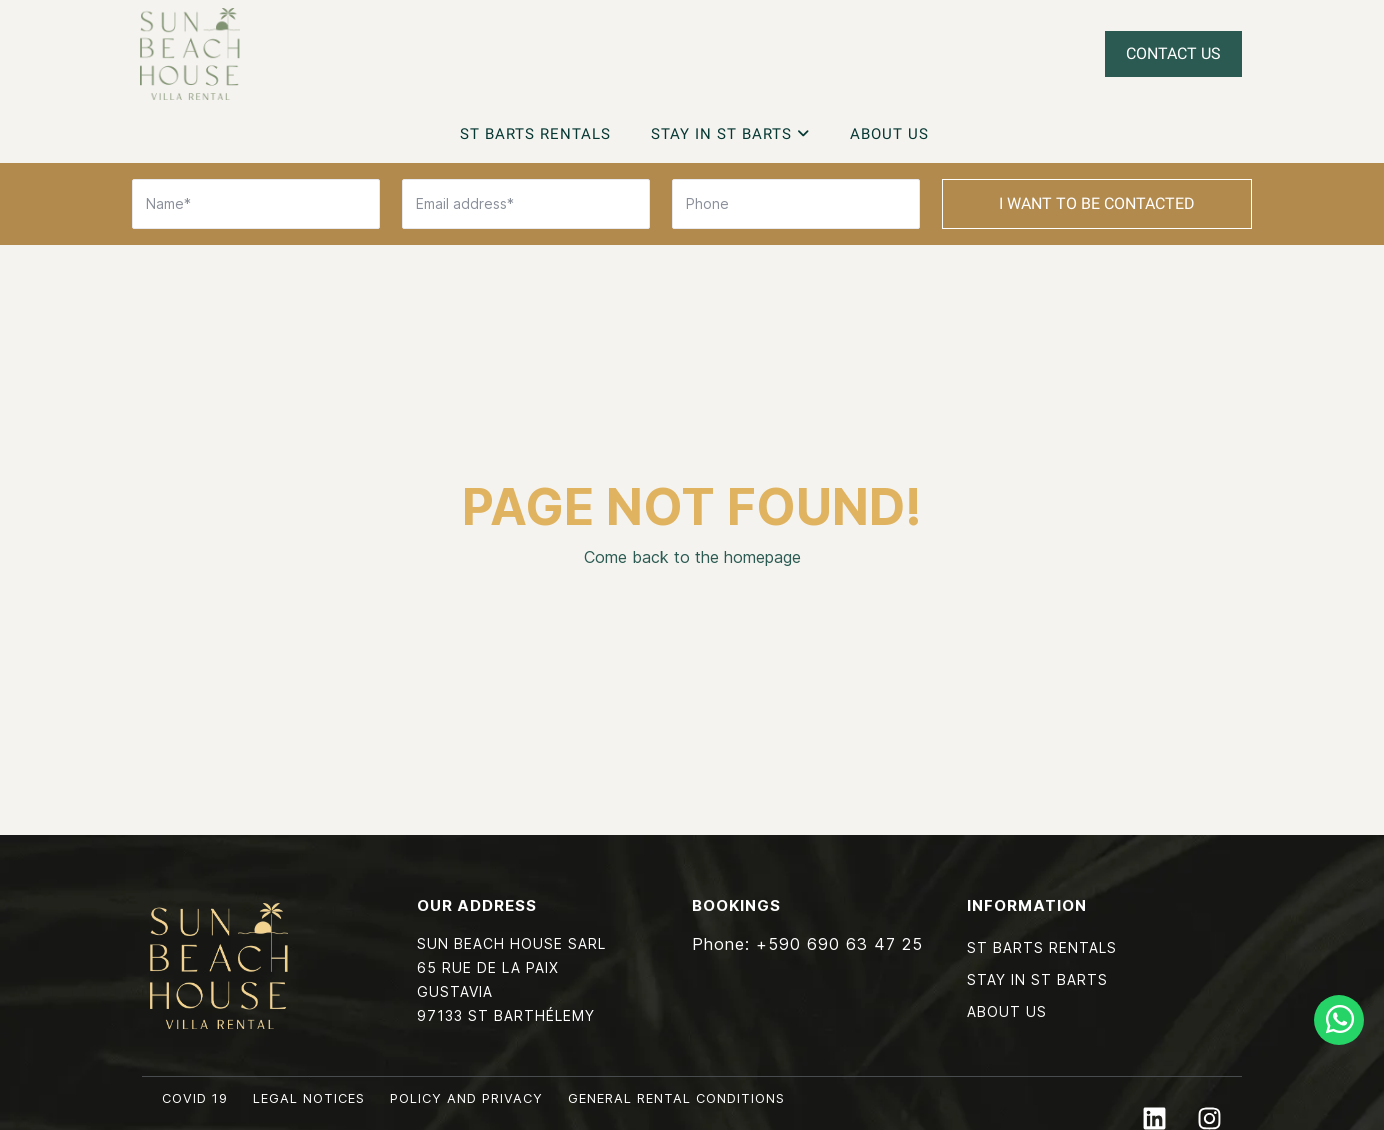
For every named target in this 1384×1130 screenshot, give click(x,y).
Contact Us (1173, 53)
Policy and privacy (466, 1098)
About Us (889, 134)
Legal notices (309, 1098)
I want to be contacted (1097, 203)
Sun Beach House (190, 54)
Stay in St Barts (730, 134)
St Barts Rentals (535, 134)
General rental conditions (676, 1098)
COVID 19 (195, 1098)
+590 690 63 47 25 (839, 944)
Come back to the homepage (692, 557)
